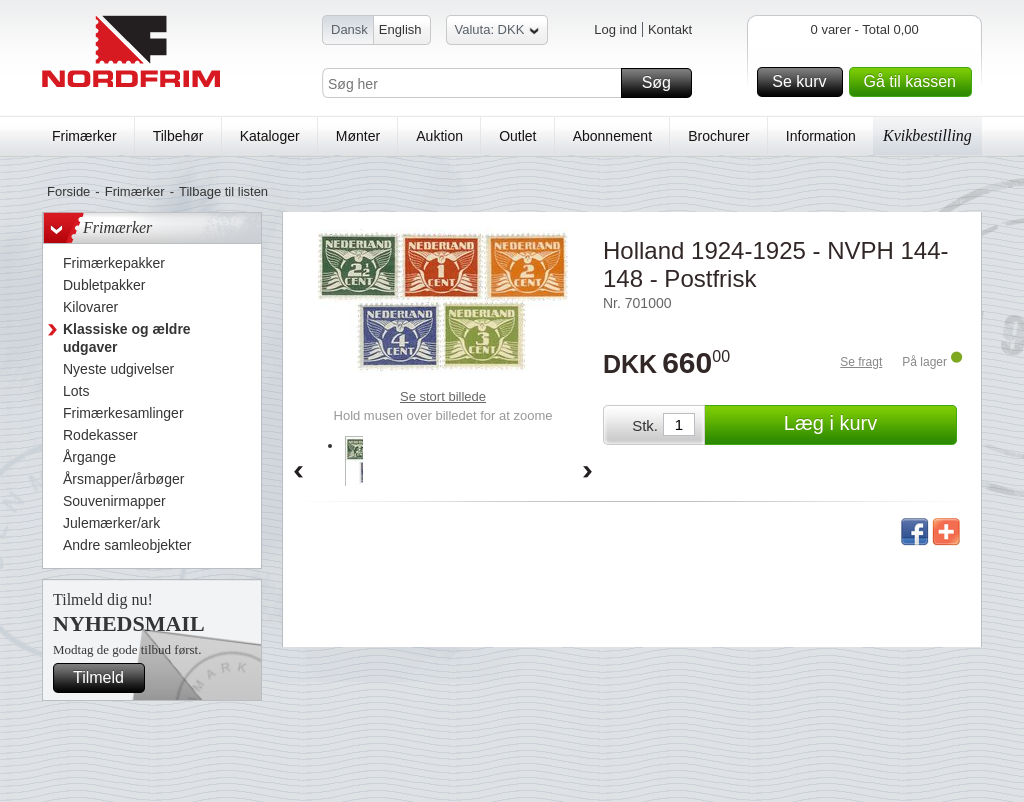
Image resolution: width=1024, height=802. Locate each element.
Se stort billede (443, 396)
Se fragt (861, 362)
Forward (588, 473)
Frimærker (84, 136)
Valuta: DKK (497, 32)
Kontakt (670, 29)
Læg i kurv (867, 425)
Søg (664, 83)
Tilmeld (106, 678)
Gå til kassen (915, 82)
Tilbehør (178, 136)
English (400, 29)
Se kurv (804, 82)
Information (821, 136)
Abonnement (612, 136)
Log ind (615, 29)
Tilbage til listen (223, 191)
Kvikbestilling (927, 135)
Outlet (517, 136)
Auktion (439, 136)
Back (298, 473)
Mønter (358, 136)
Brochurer (718, 136)
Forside (68, 191)
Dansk (349, 29)
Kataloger (270, 136)
